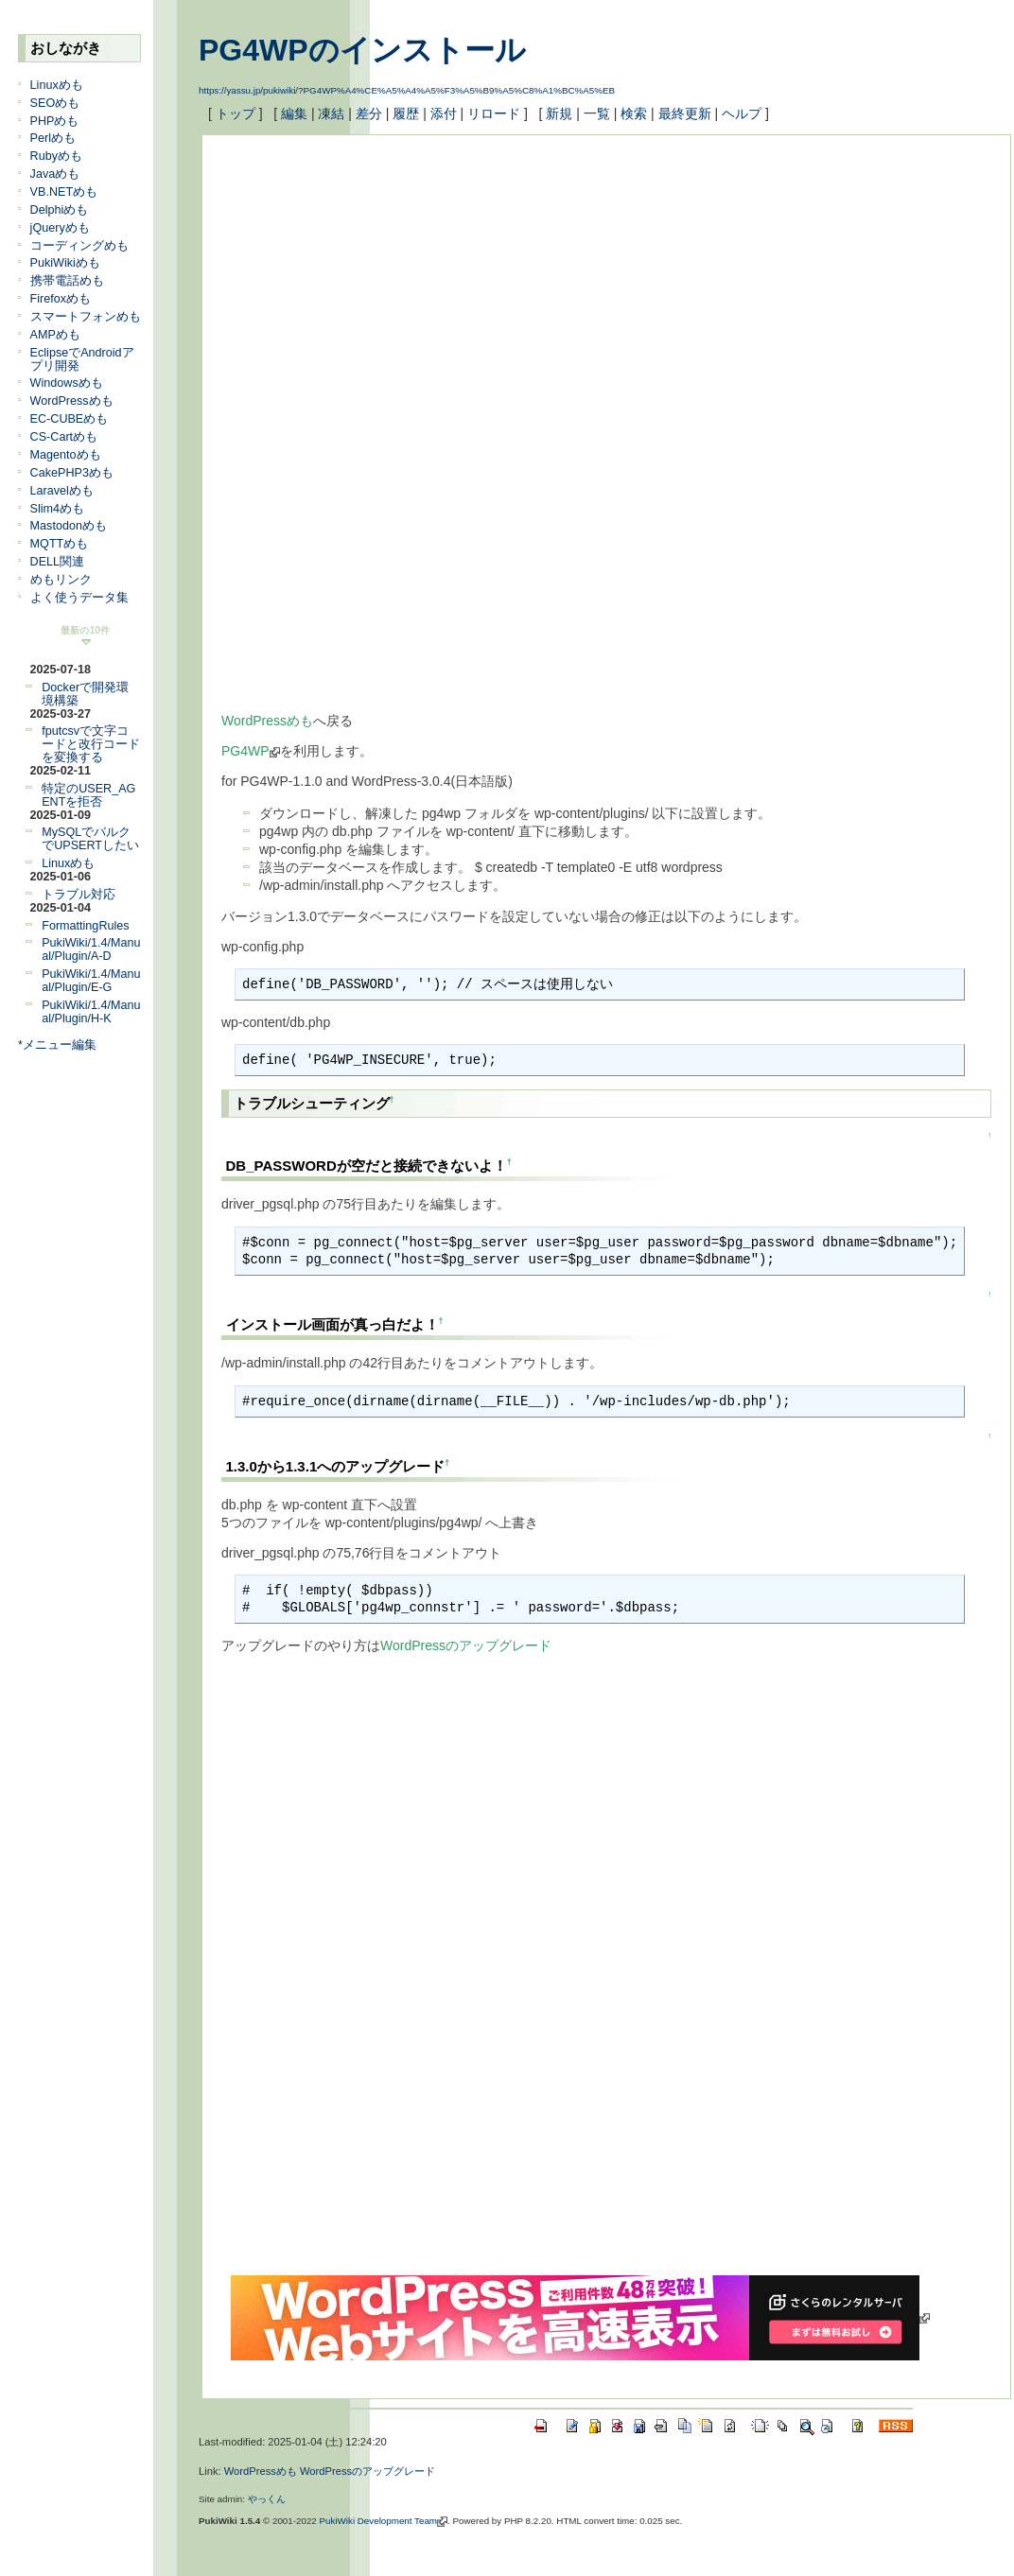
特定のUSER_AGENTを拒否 (88, 795)
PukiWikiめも (65, 263)
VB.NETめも (64, 192)
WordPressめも (72, 401)
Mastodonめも (68, 525)
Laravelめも (62, 490)
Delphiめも (59, 210)
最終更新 (684, 113)
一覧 (597, 113)
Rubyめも (56, 156)
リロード (493, 113)
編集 (294, 113)
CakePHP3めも (72, 472)
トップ (235, 113)
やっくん (267, 2499)
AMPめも (55, 334)
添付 (443, 113)
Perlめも (53, 138)
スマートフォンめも (85, 316)
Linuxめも (56, 85)
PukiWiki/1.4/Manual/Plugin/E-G (91, 980)
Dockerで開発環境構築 (85, 694)
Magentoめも (65, 454)
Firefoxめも (61, 298)
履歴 (406, 113)
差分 (369, 113)
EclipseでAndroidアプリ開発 (82, 359)
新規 (559, 113)
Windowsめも (66, 383)
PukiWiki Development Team (384, 2520)
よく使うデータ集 (79, 597)
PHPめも (54, 121)
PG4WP (250, 750)
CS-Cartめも (63, 437)
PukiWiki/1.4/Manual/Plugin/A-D (91, 949)
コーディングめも (79, 245)
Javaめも (55, 174)
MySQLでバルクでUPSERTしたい (90, 839)
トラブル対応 (78, 894)
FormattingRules (85, 925)
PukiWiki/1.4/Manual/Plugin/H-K (91, 1012)
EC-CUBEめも (69, 419)
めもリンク (61, 579)
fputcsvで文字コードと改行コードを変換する (91, 744)
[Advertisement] (480, 286)
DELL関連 (57, 561)
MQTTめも (59, 543)
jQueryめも (60, 228)
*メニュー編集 (57, 1045)
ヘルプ (741, 113)
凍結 (331, 113)
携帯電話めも (67, 280)
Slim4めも (57, 508)
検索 (634, 113)
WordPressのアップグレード (465, 1645)
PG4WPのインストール (362, 50)
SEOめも (55, 103)
